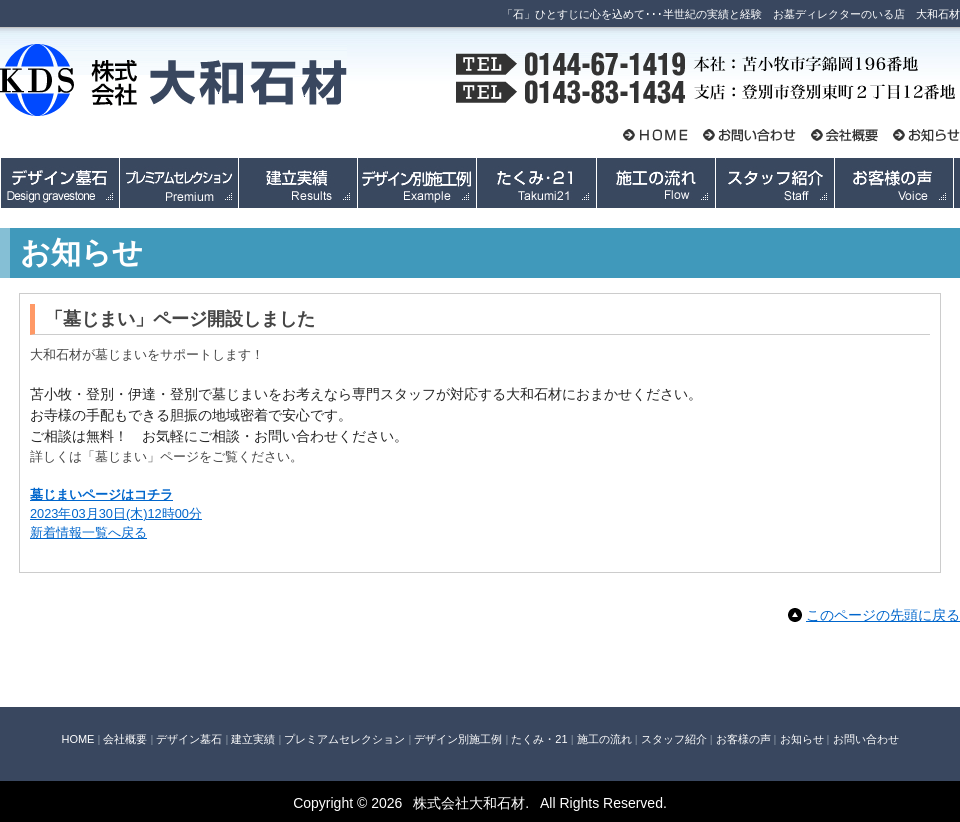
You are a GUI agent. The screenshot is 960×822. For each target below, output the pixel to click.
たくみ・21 (539, 739)
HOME (77, 739)
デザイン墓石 (189, 739)
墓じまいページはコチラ (101, 494)
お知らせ (802, 739)
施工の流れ (604, 739)
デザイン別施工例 (458, 739)
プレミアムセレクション (344, 739)
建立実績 (253, 739)
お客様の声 (743, 739)
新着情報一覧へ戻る (88, 532)
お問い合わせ (866, 739)
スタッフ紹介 (674, 739)
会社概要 (125, 739)
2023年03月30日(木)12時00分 (116, 513)
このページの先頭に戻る (883, 615)
